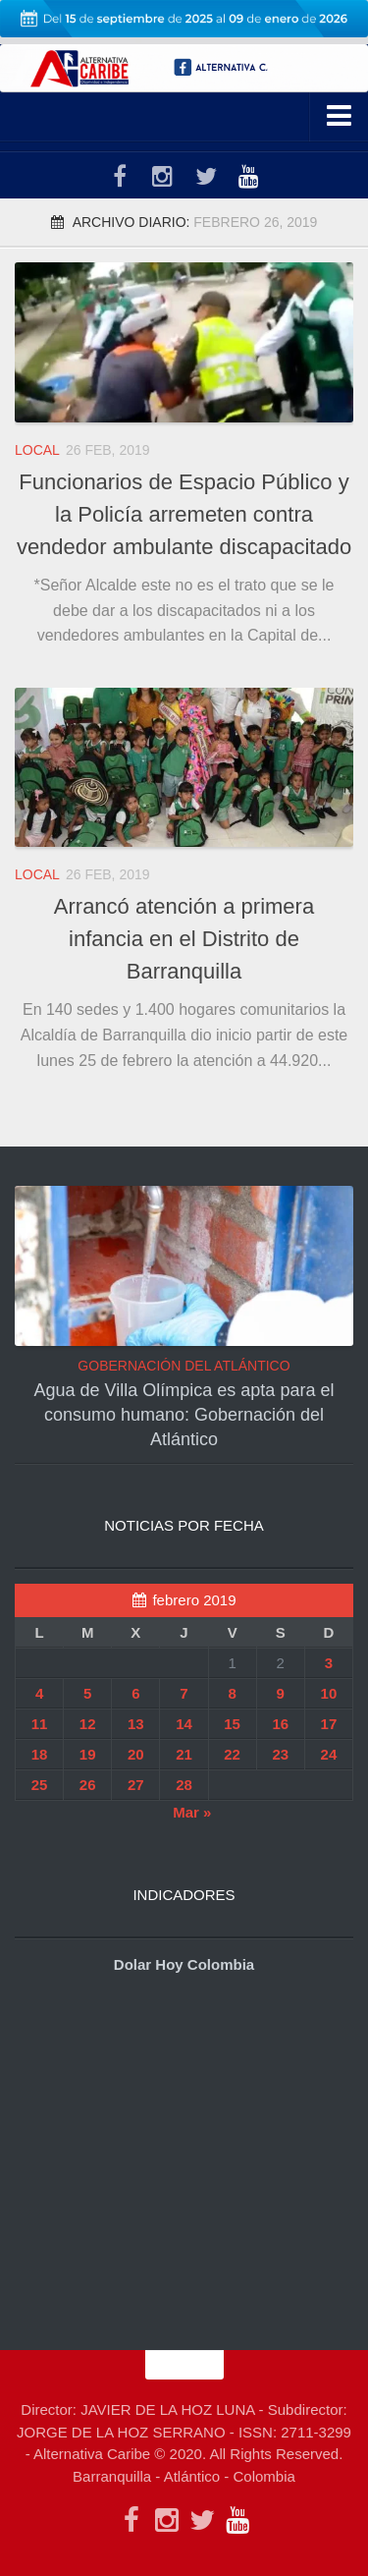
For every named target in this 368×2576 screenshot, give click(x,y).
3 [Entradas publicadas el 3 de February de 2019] (329, 1662)
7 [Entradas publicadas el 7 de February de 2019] (183, 1693)
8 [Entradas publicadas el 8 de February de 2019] (232, 1693)
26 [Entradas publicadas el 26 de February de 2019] (87, 1784)
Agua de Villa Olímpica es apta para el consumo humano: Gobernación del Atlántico (184, 1414)
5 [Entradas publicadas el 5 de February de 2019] (87, 1693)
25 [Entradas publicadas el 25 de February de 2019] (39, 1784)
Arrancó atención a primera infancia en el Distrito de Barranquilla (184, 938)
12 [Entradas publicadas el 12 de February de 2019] (87, 1723)
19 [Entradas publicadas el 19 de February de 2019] (87, 1754)
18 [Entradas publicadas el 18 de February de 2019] (39, 1754)
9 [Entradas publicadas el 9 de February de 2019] (281, 1693)
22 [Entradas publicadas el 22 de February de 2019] (232, 1754)
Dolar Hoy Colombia (184, 1964)
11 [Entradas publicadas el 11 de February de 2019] (39, 1723)
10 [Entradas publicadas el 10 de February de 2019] (329, 1693)
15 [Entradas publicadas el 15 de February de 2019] (232, 1723)
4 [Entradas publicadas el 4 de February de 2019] (39, 1693)
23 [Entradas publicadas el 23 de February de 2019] (280, 1754)
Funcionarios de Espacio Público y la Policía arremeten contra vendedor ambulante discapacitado (184, 514)
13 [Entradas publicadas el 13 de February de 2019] (136, 1723)
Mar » (192, 1812)
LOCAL (37, 450)
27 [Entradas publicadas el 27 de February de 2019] (136, 1784)
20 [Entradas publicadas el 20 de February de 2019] (136, 1754)
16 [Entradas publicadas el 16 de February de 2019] (280, 1723)
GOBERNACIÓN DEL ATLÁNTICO (183, 1365)
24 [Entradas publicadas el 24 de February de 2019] (329, 1754)
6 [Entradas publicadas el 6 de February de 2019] (135, 1693)
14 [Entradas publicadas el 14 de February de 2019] (184, 1723)
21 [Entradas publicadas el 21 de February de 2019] (184, 1754)
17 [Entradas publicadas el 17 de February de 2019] (329, 1723)
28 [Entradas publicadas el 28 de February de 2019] (184, 1784)
